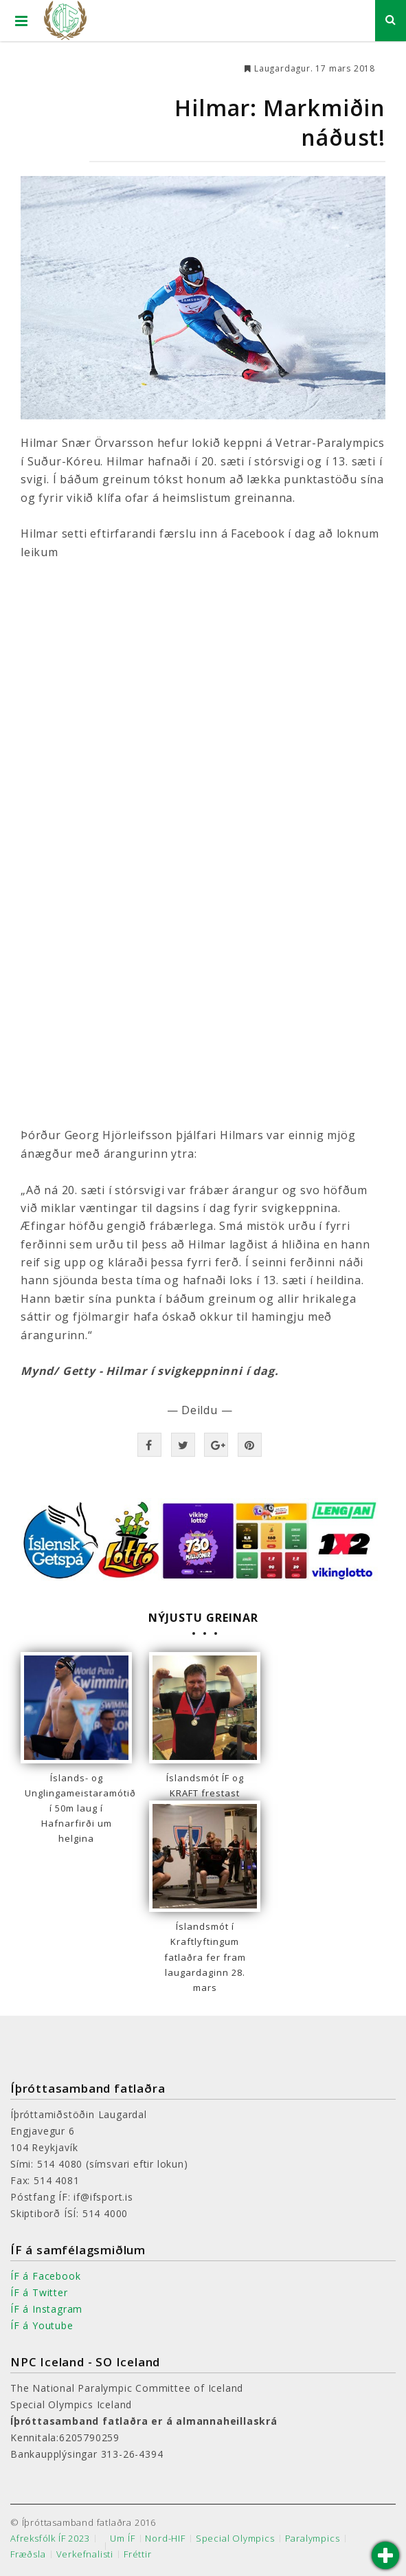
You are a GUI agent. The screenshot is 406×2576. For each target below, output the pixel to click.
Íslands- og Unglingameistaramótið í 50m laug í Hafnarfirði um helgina (76, 1808)
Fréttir (138, 2554)
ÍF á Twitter (39, 2292)
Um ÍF (122, 2538)
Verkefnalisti (84, 2554)
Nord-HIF (165, 2538)
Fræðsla (28, 2554)
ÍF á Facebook (45, 2275)
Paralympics (312, 2538)
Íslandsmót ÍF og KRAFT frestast (205, 1785)
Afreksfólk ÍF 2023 (49, 2538)
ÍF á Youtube (42, 2325)
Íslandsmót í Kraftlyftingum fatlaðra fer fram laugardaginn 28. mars (205, 1956)
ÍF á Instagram (46, 2308)
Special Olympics (235, 2538)
